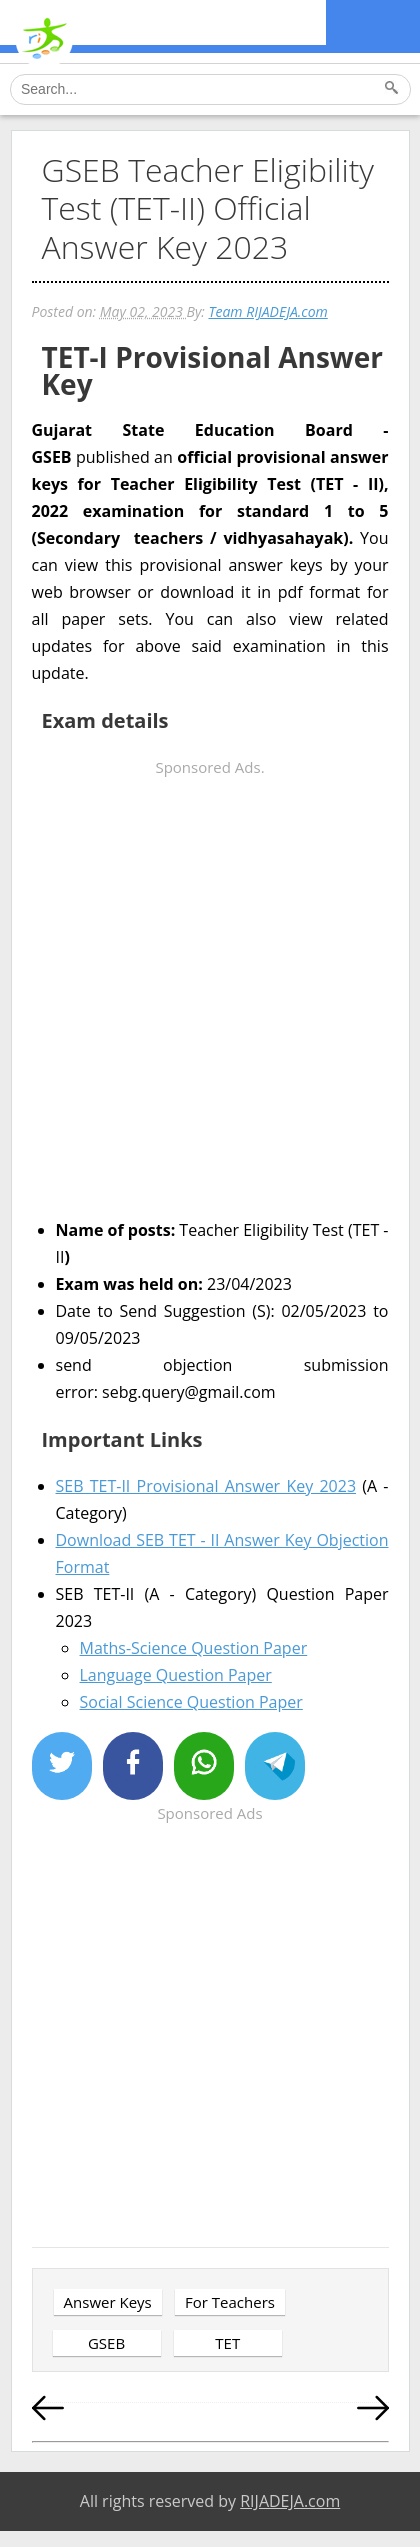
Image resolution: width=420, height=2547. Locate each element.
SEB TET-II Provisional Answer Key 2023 (206, 1486)
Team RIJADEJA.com (267, 311)
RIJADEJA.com (290, 2501)
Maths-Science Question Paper (194, 1648)
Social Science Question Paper (191, 1702)
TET (227, 2343)
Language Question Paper (176, 1675)
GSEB (106, 2343)
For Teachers (230, 2302)
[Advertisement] (210, 991)
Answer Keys (108, 2302)
